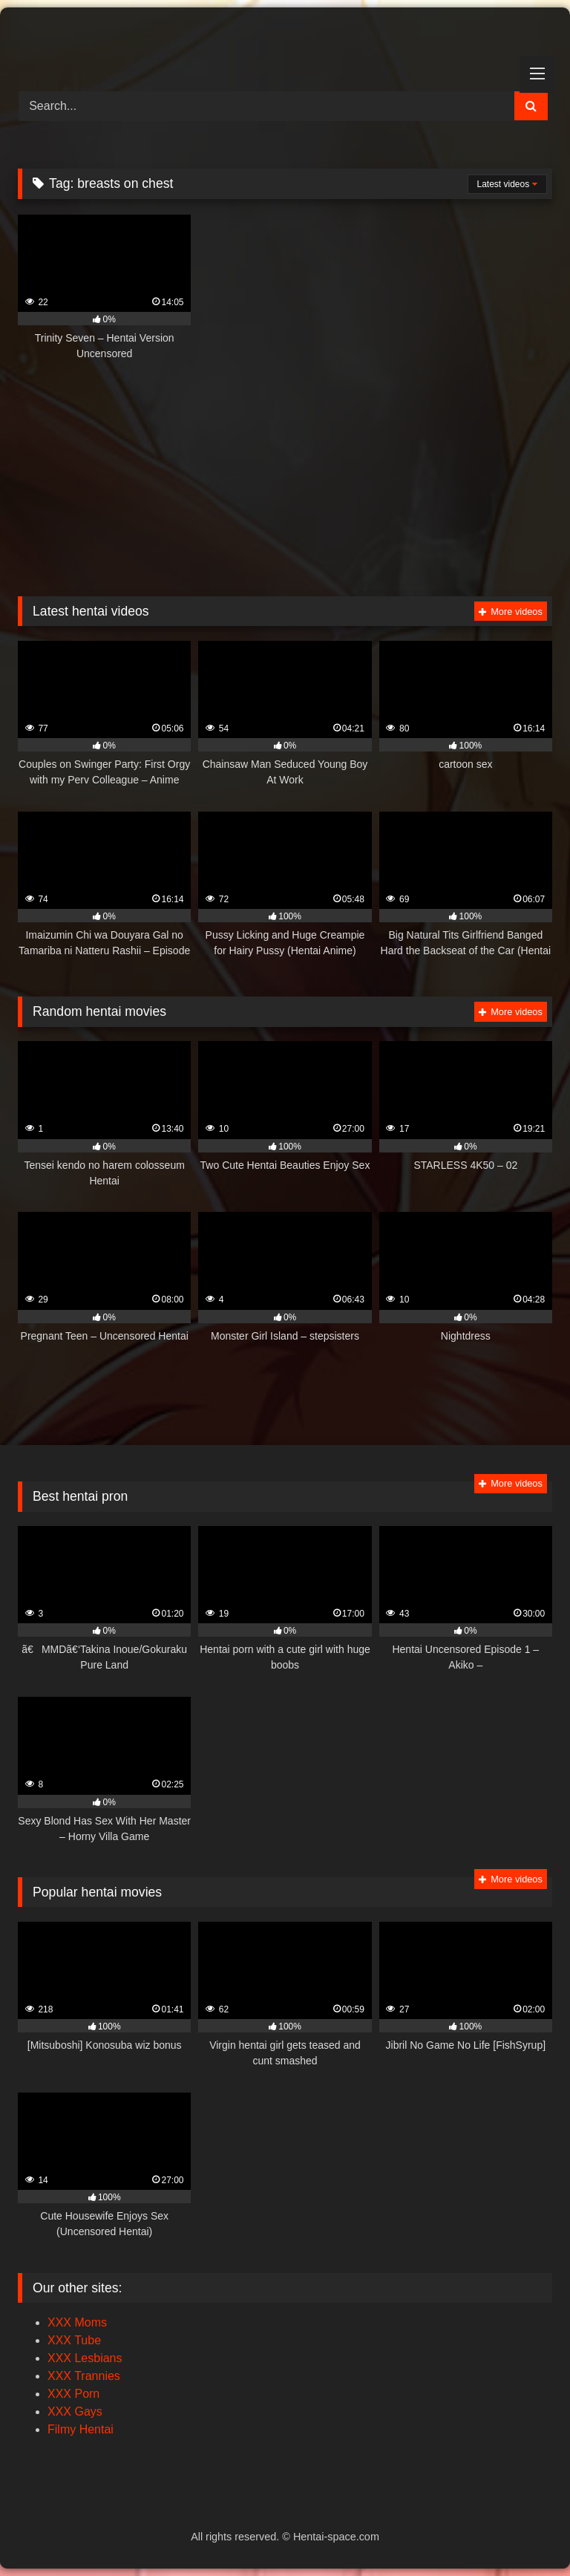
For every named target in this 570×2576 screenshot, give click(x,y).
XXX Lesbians (85, 2358)
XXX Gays (75, 2411)
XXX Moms (77, 2322)
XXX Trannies (84, 2376)
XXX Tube (74, 2340)
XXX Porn (73, 2393)
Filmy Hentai (81, 2429)
